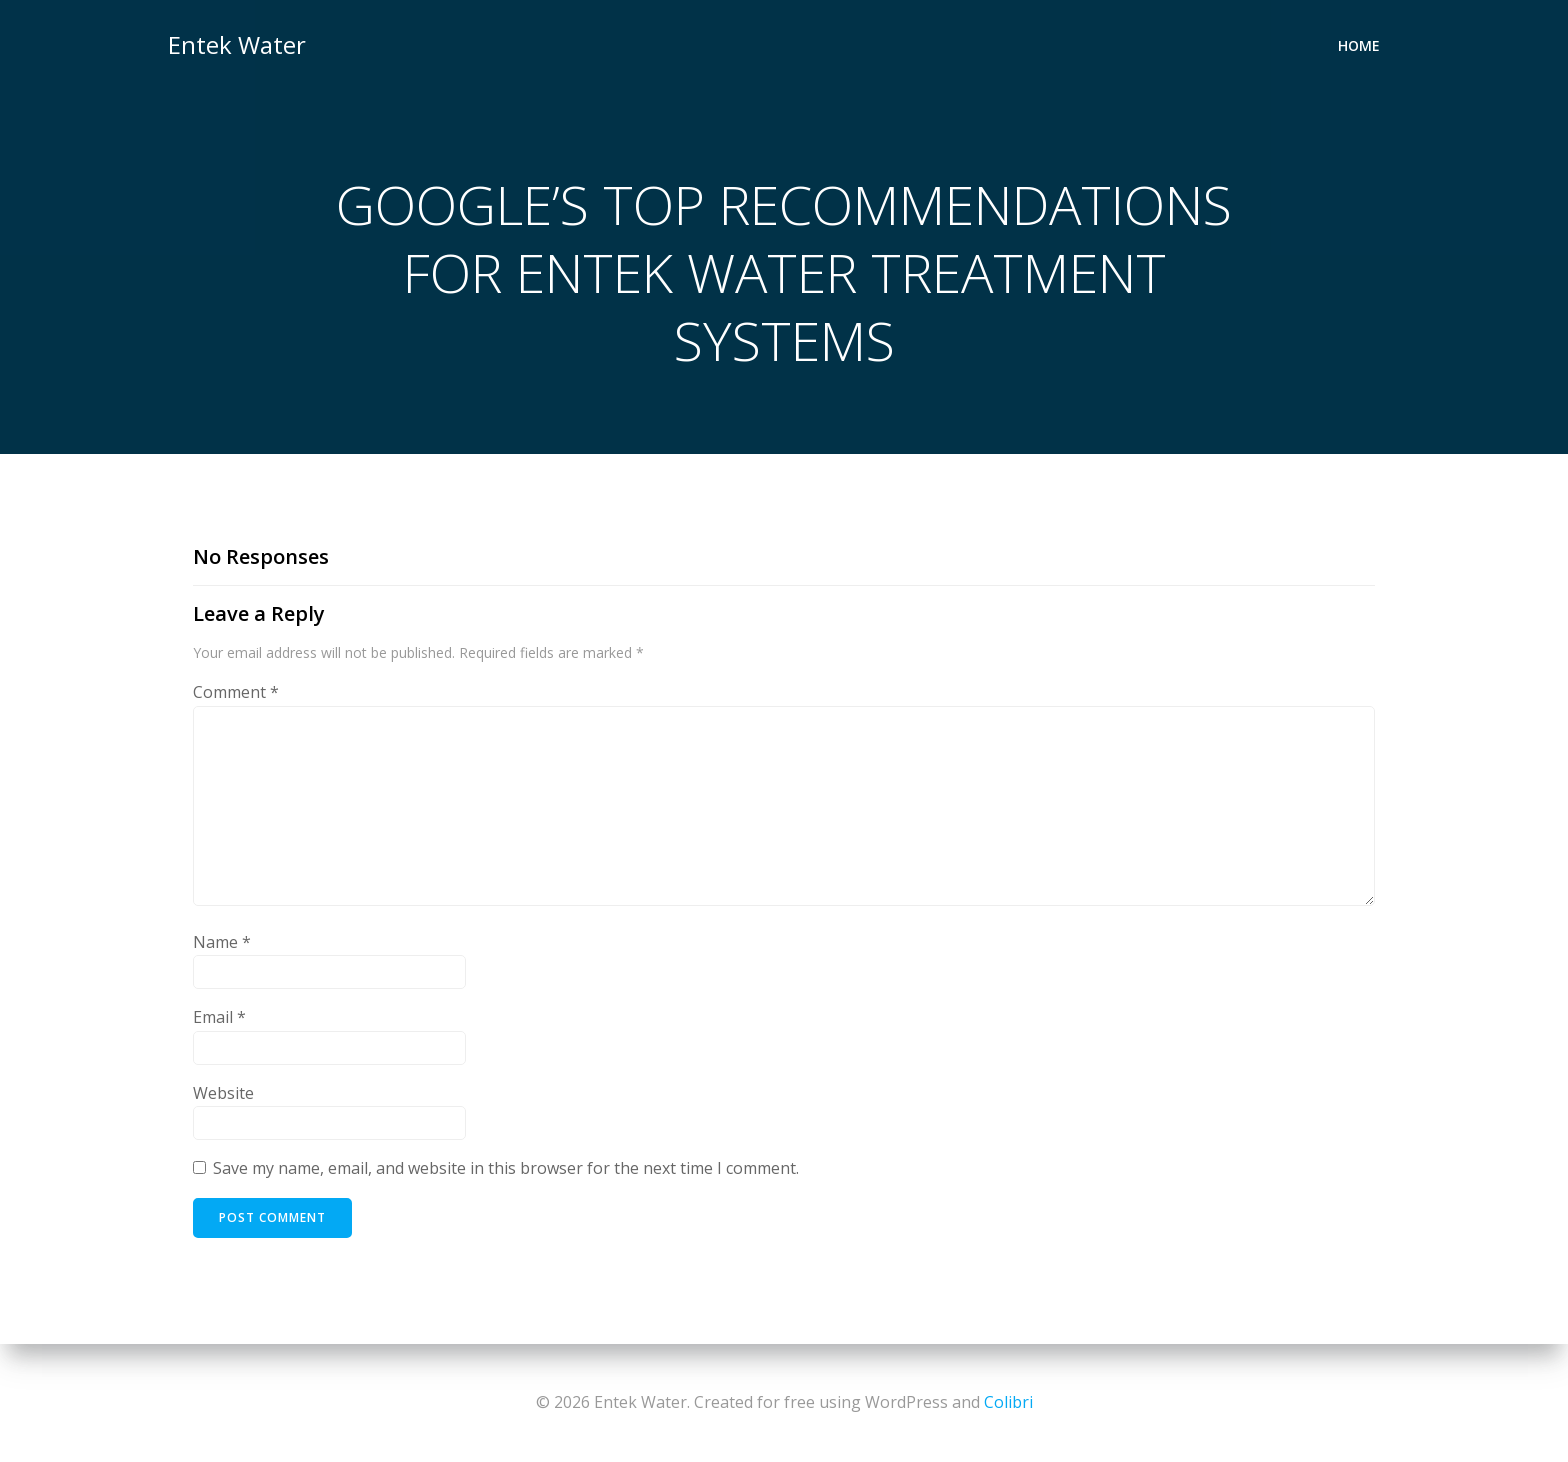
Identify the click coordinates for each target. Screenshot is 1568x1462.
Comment (236, 692)
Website (223, 1093)
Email (219, 1017)
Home (1359, 45)
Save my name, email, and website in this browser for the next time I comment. (506, 1168)
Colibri (1008, 1402)
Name (222, 942)
